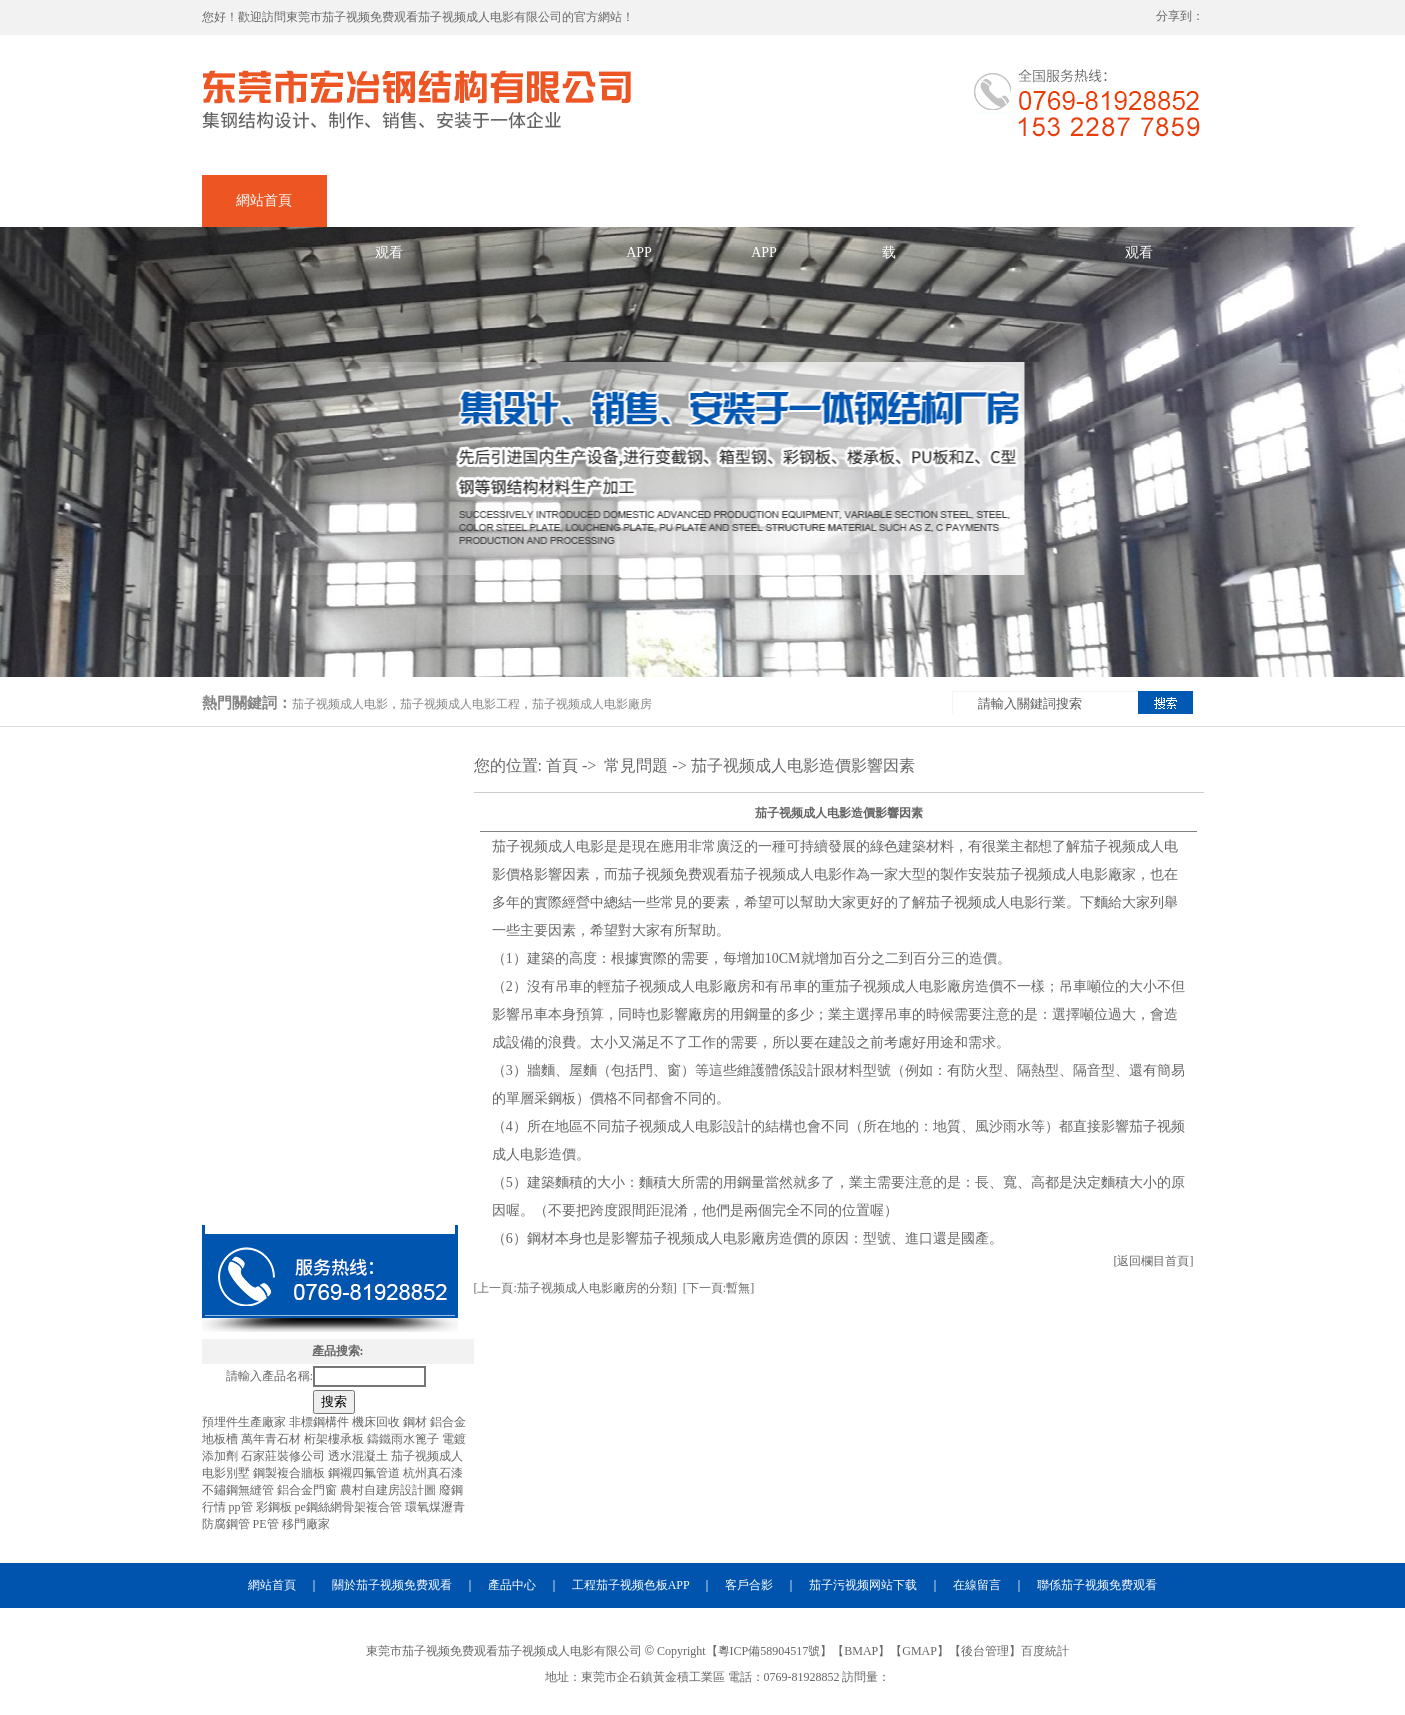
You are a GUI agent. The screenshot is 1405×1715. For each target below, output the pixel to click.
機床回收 (377, 1422)
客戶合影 (749, 1585)
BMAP (861, 1651)
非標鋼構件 (320, 1422)
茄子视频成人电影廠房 (592, 704)
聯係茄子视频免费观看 (1139, 210)
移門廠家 (306, 1524)
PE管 (267, 1524)
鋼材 (416, 1422)
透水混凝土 (359, 1456)
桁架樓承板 (335, 1439)
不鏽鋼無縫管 (239, 1490)
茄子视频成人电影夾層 (330, 1080)
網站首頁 (264, 200)
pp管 (242, 1507)
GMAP (919, 1651)
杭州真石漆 (433, 1473)
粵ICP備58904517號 (769, 1651)
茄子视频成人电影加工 (330, 848)
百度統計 (1045, 1651)
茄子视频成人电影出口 (330, 906)
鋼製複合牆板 (290, 1473)
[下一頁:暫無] (718, 1288)
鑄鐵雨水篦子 (404, 1439)
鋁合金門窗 (308, 1490)
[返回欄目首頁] (1154, 1261)
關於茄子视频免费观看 (389, 210)
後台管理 (985, 1651)
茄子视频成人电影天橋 (330, 1138)
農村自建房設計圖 (389, 1490)
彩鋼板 (275, 1507)
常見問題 (636, 765)
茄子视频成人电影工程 (460, 704)
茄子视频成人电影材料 (330, 1196)
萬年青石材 (272, 1439)
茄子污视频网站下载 (889, 210)
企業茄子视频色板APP (639, 210)
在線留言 (1014, 200)
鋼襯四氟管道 (365, 1473)
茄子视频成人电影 (340, 704)
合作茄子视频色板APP (764, 210)
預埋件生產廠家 (245, 1422)
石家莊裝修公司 (284, 1456)
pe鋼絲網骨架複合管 (350, 1507)
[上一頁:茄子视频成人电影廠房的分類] (575, 1288)
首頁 (562, 765)
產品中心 (514, 200)
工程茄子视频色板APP (631, 1585)
